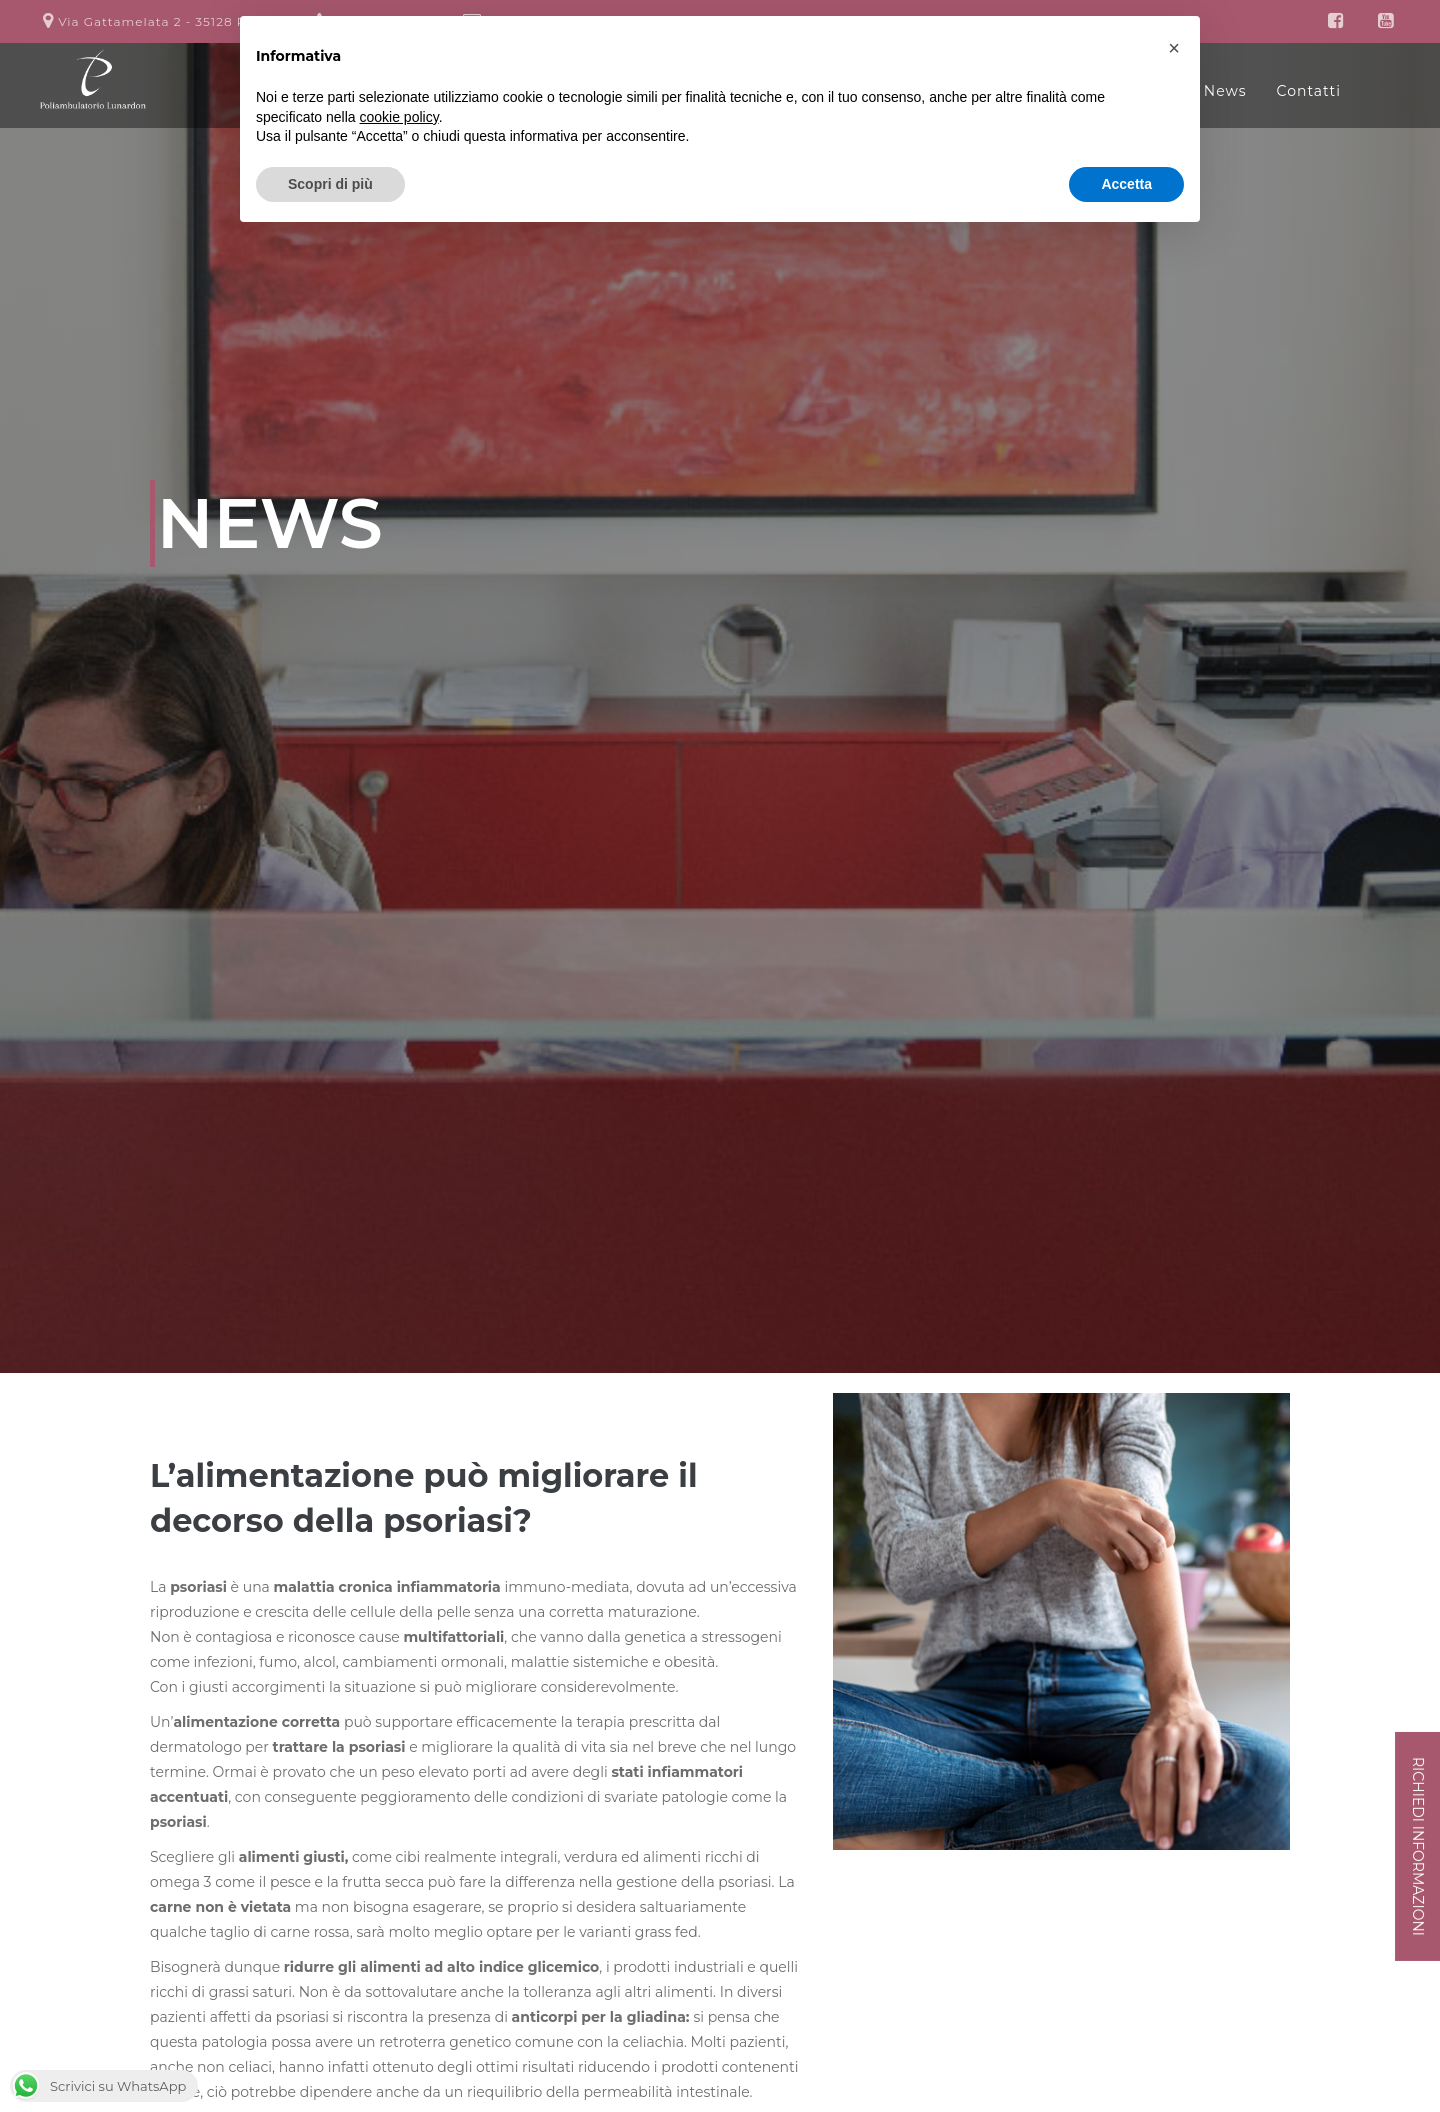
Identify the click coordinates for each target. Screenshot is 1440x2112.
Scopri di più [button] (330, 184)
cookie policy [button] (399, 117)
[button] (1174, 48)
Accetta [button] (1126, 184)
